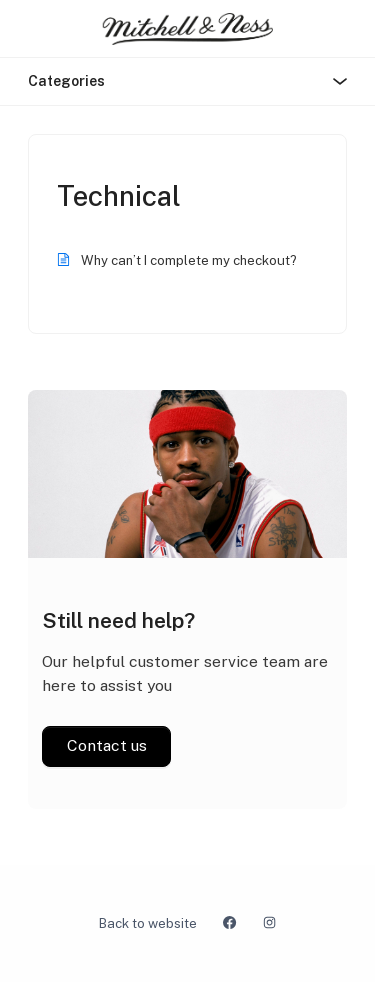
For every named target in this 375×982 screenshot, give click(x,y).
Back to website (148, 923)
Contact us (107, 745)
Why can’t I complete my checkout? (189, 260)
